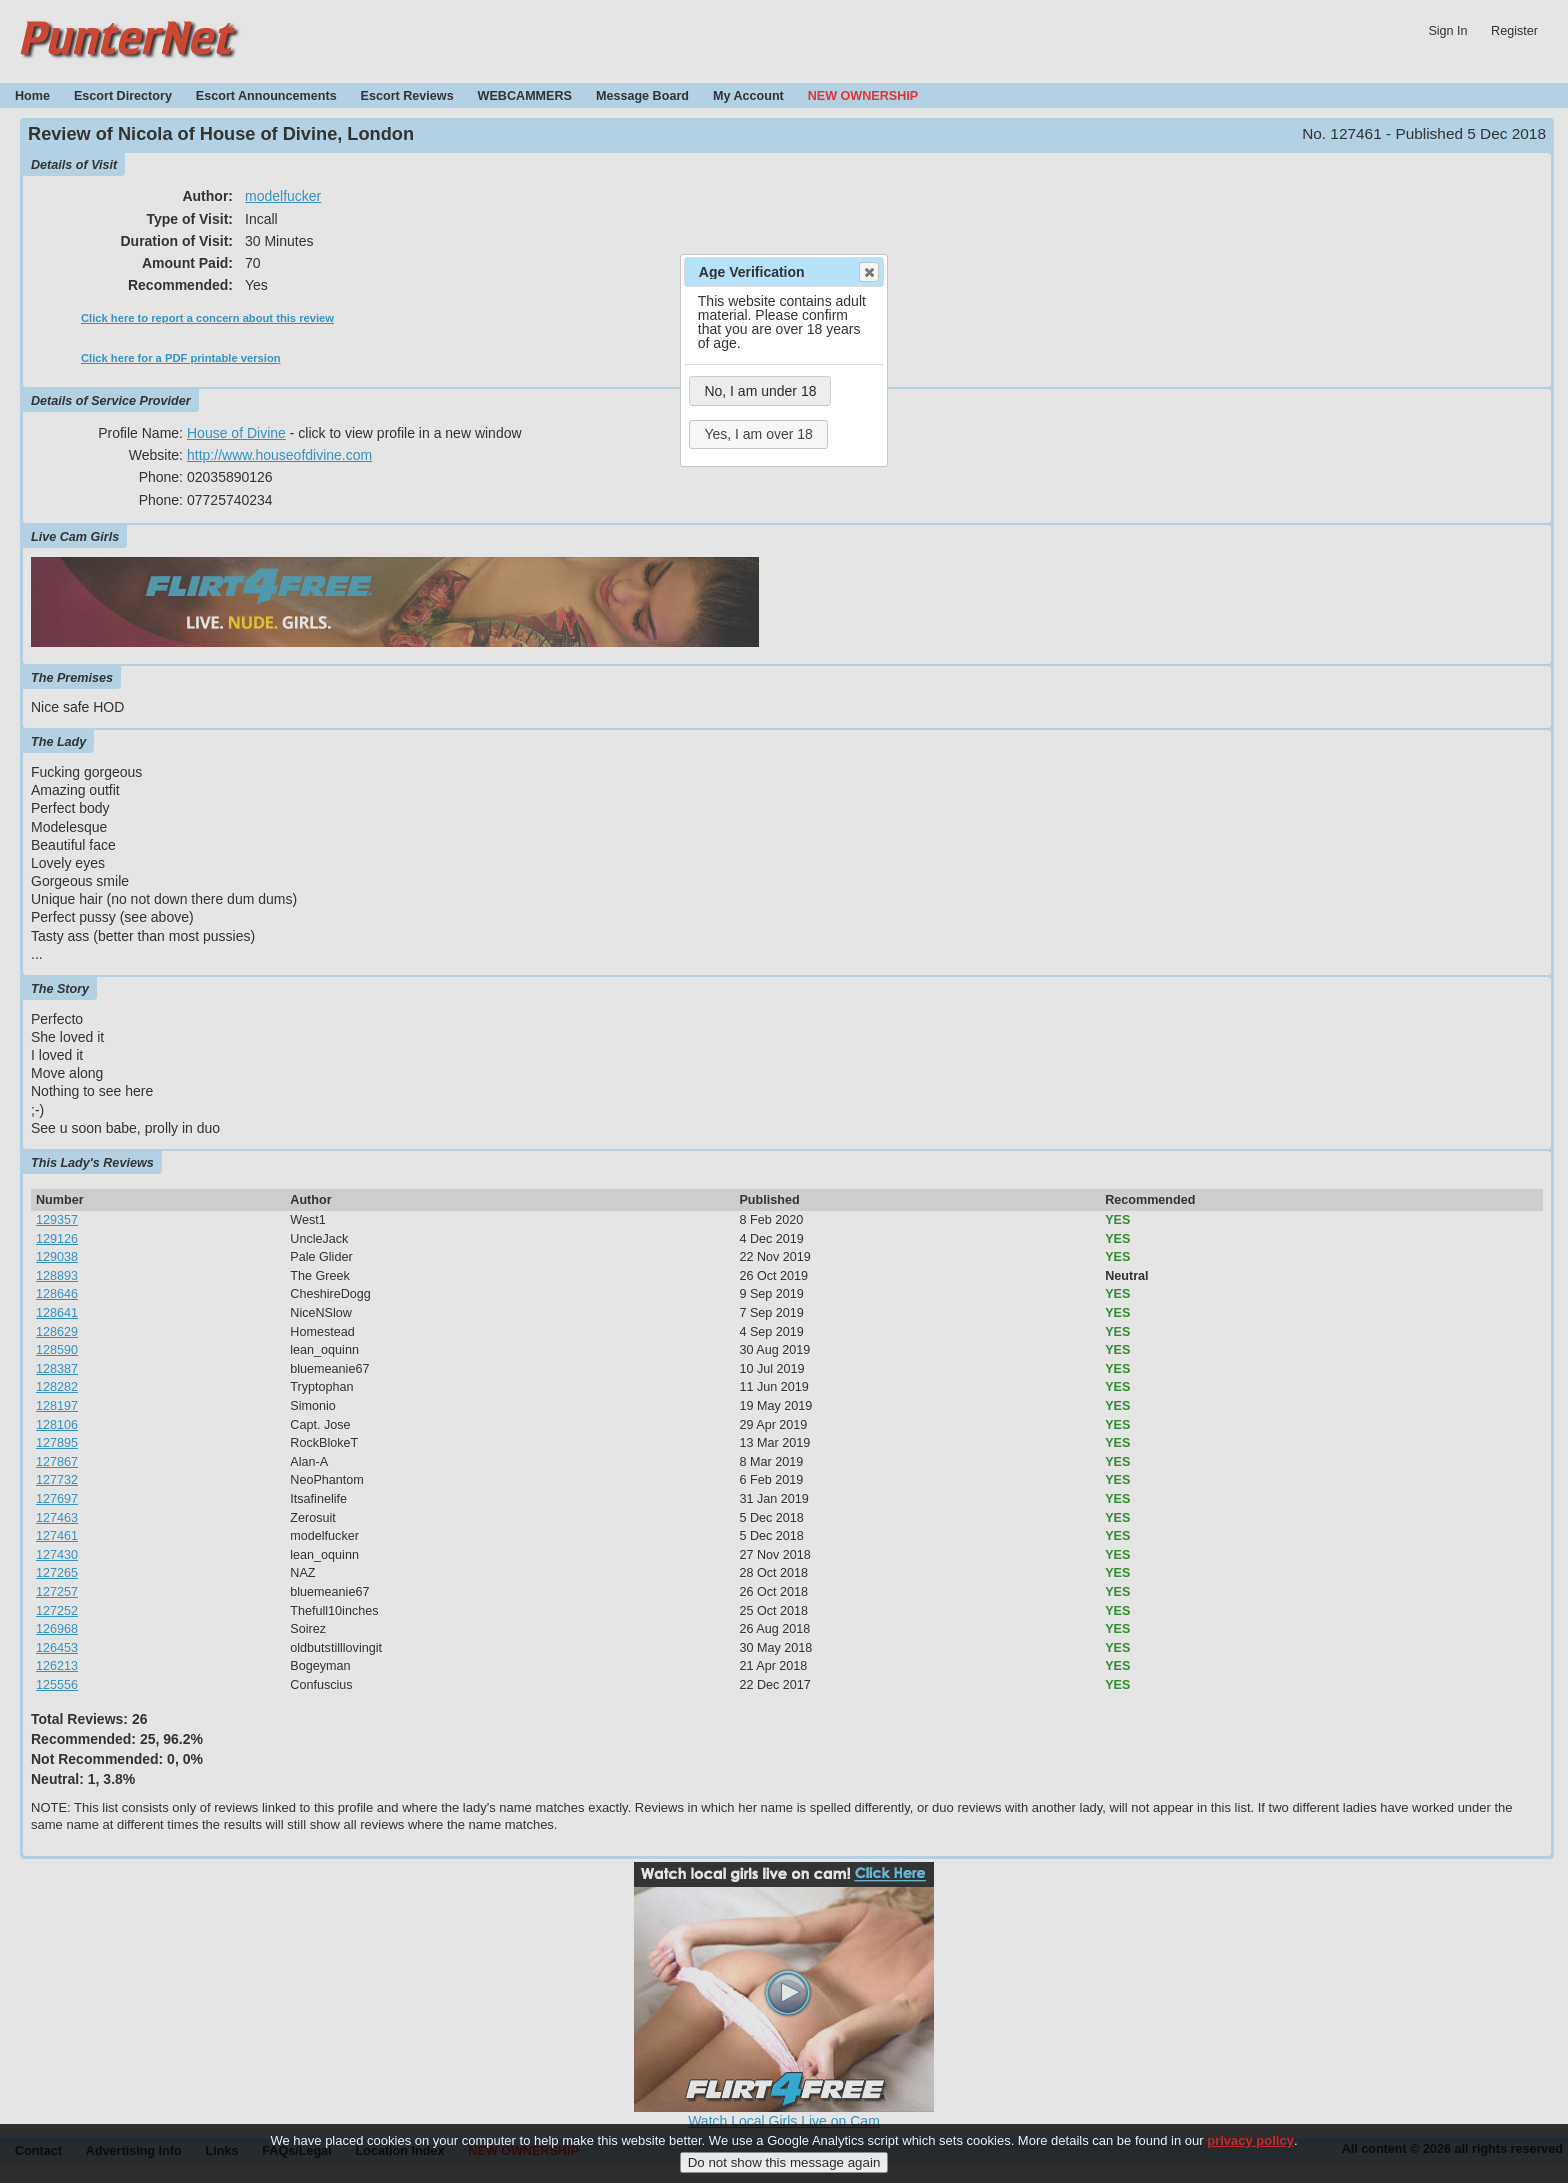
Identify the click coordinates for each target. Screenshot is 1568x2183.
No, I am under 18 (760, 391)
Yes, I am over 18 (758, 434)
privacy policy (1250, 2152)
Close (868, 272)
